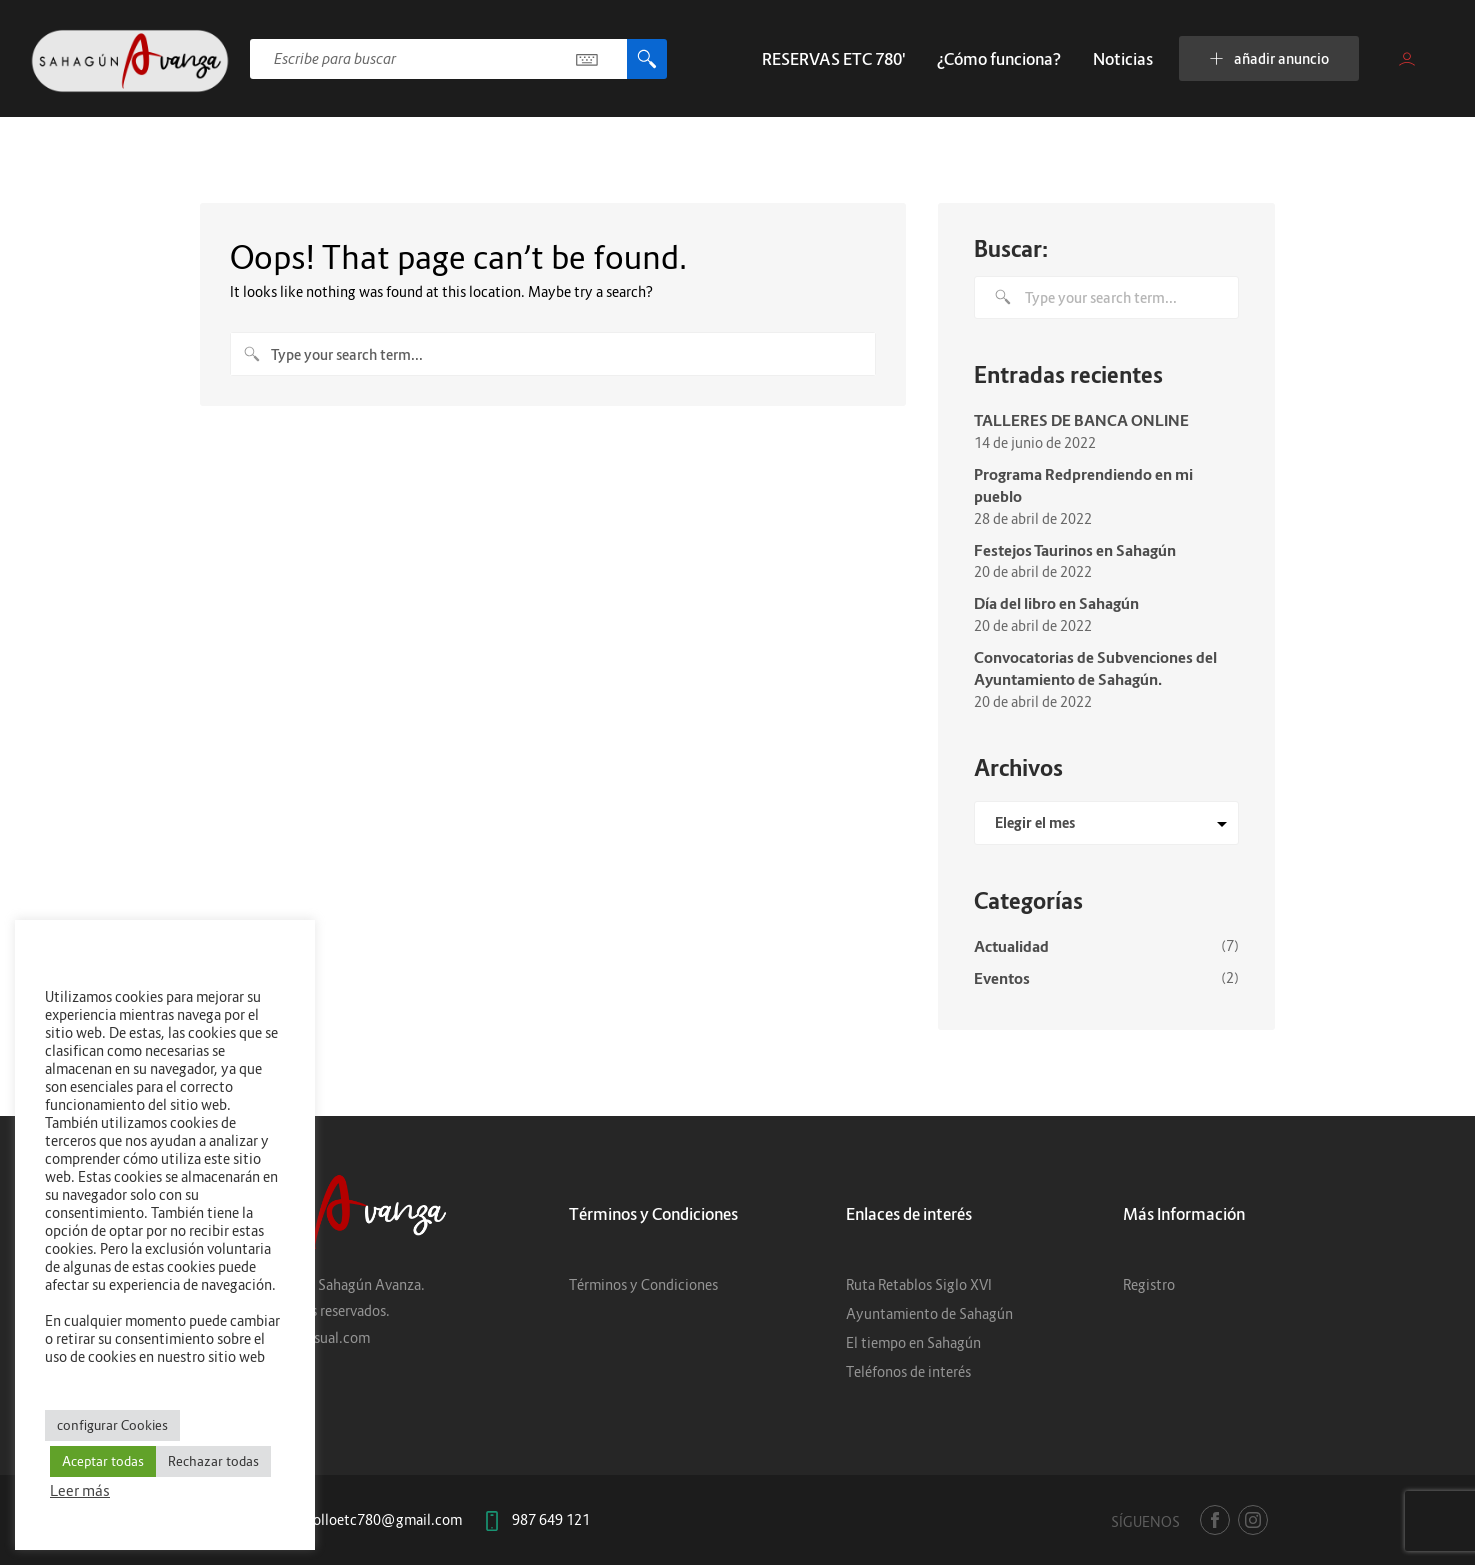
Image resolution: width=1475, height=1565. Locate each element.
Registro (1149, 1284)
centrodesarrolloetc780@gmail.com (348, 1519)
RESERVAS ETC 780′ (833, 59)
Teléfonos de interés (908, 1371)
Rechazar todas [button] (213, 1461)
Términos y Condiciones (643, 1284)
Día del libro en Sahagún (1056, 603)
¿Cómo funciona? (999, 59)
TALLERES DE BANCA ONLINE (1081, 420)
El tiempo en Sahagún (913, 1342)
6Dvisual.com (327, 1337)
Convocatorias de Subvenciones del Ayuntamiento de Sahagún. (1095, 668)
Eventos (1002, 978)
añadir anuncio (1269, 58)
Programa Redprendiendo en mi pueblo (1083, 485)
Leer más (80, 1490)
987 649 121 (551, 1519)
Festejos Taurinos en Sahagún (1075, 550)
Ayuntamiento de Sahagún (929, 1313)
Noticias (1123, 59)
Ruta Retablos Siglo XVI (919, 1284)
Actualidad (1011, 946)
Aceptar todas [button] (103, 1461)
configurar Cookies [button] (112, 1425)
